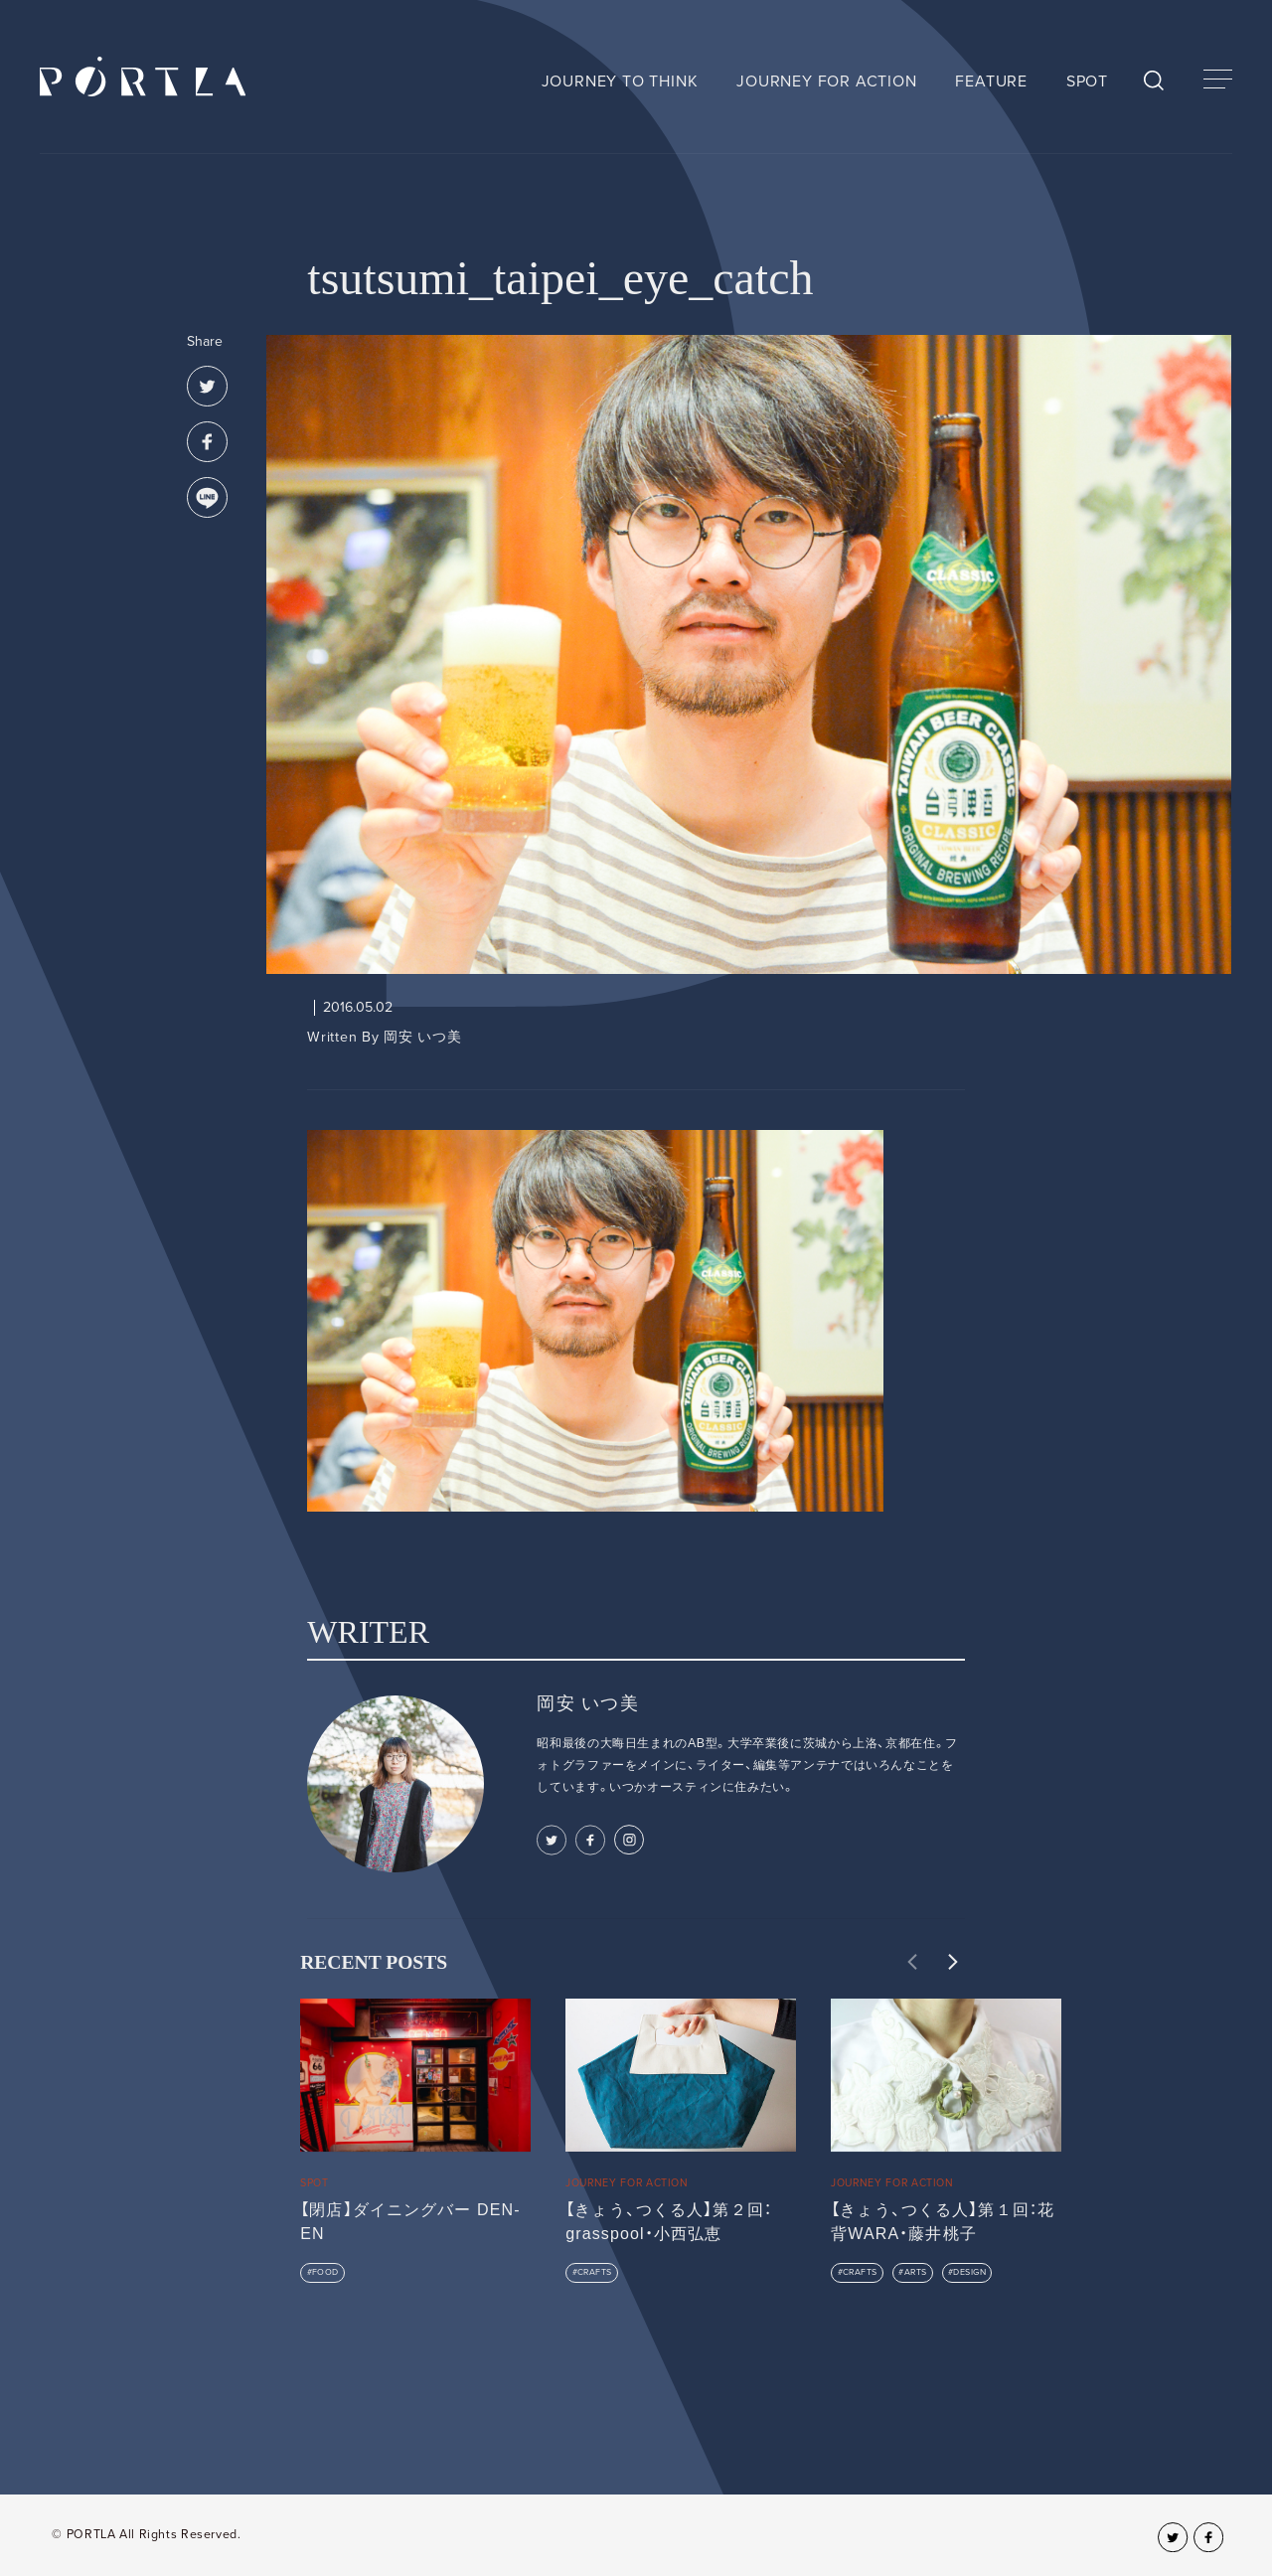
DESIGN (969, 2272)
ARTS (915, 2272)
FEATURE (991, 81)
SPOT (1087, 81)
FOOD (325, 2272)
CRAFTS (594, 2272)
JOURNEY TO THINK (620, 81)
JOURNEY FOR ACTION (826, 81)
